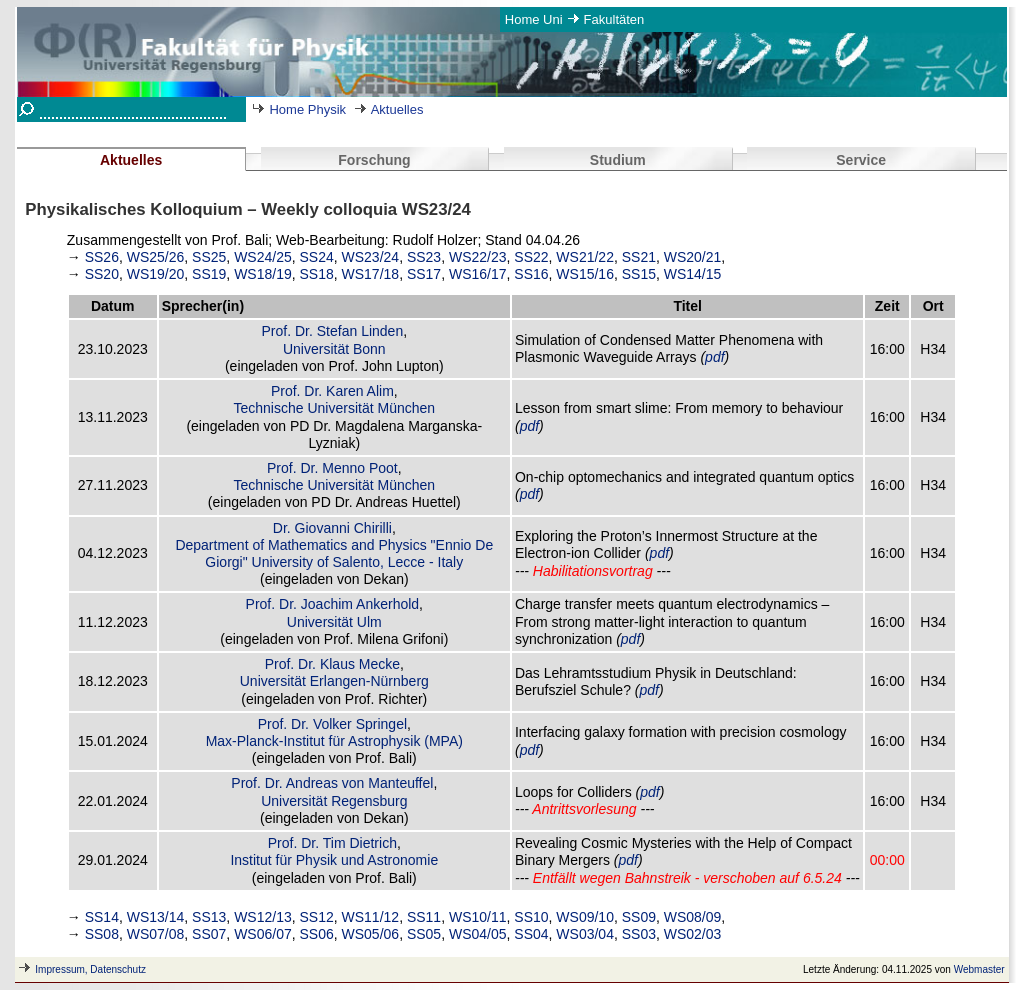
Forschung (374, 160)
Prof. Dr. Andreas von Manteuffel (332, 783)
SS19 (209, 274)
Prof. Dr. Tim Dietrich (332, 843)
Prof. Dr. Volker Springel (332, 724)
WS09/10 (585, 917)
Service (861, 160)
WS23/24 (371, 257)
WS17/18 (371, 274)
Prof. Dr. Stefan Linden (333, 331)
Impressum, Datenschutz (90, 969)
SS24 (317, 257)
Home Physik (307, 109)
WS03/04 (585, 934)
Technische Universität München (335, 408)
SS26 (102, 257)
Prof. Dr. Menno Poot (332, 468)
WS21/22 (585, 257)
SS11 (424, 917)
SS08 (102, 934)
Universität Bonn (334, 349)
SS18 (317, 274)
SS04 (531, 934)
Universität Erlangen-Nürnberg (334, 681)
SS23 (424, 257)
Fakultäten (614, 19)
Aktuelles (397, 109)
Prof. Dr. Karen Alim (332, 391)
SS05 (424, 934)
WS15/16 (585, 274)
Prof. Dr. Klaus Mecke (332, 664)
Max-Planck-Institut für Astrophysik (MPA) (334, 741)
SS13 (209, 917)
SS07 (209, 934)
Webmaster (979, 969)
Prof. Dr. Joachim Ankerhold (333, 604)
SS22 (531, 257)
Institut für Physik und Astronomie (334, 860)
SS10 (531, 917)
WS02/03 (693, 934)
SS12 (317, 917)
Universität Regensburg (334, 801)
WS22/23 (478, 257)
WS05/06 (371, 934)
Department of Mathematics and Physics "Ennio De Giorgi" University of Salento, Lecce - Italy (334, 553)
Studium (618, 160)
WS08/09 (693, 917)
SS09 (639, 917)
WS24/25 (263, 257)
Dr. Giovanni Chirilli (332, 528)
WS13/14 (156, 917)
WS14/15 (693, 274)
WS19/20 (156, 274)
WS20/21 (693, 257)
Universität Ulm (334, 622)
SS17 (424, 274)
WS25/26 (156, 257)
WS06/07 (263, 934)
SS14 (102, 917)
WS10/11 (478, 917)
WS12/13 (263, 917)
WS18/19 (263, 274)
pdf (714, 357)
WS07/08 (156, 934)
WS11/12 (371, 917)
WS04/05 (478, 934)
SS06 (317, 934)
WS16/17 (478, 274)
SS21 (639, 257)
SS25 (209, 257)
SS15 (639, 274)
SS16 (531, 274)
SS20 (102, 274)
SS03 (639, 934)
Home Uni (534, 19)
